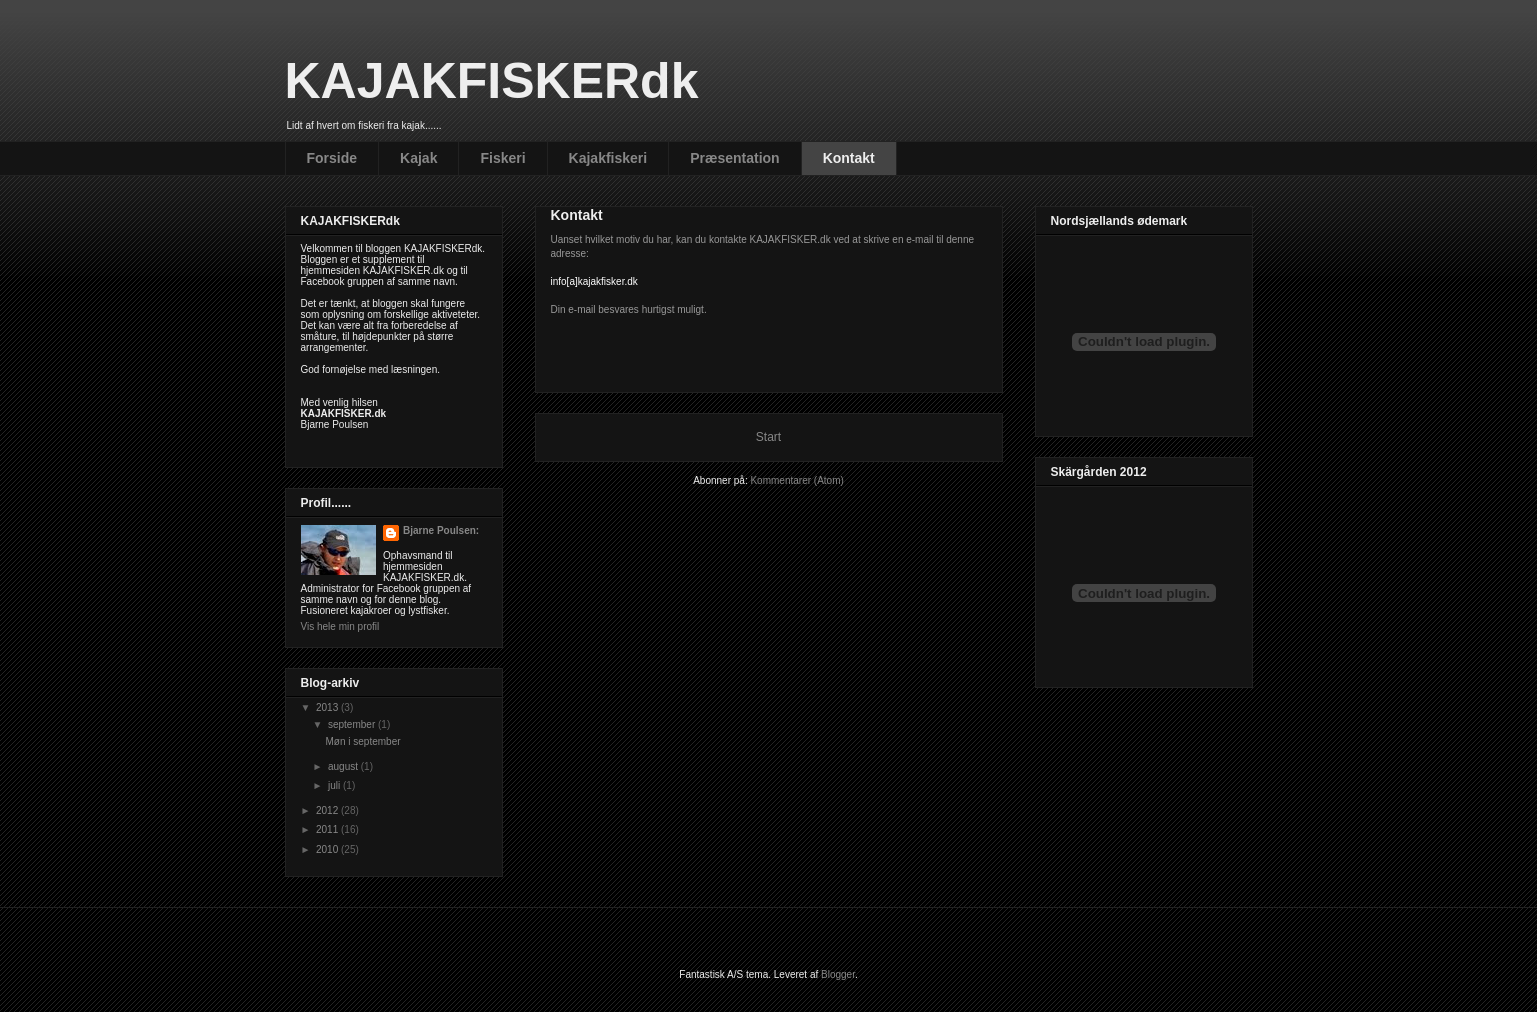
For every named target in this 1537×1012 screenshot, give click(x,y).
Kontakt (849, 158)
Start (768, 437)
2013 (328, 707)
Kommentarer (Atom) (796, 480)
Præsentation (734, 158)
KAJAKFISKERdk (492, 81)
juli (335, 785)
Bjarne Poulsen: (441, 530)
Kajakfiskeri (608, 158)
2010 (328, 849)
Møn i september (363, 741)
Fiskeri (502, 158)
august (344, 766)
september (353, 724)
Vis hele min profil (340, 626)
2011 (328, 829)
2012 (328, 810)
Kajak (418, 158)
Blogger (838, 974)
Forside (332, 158)
